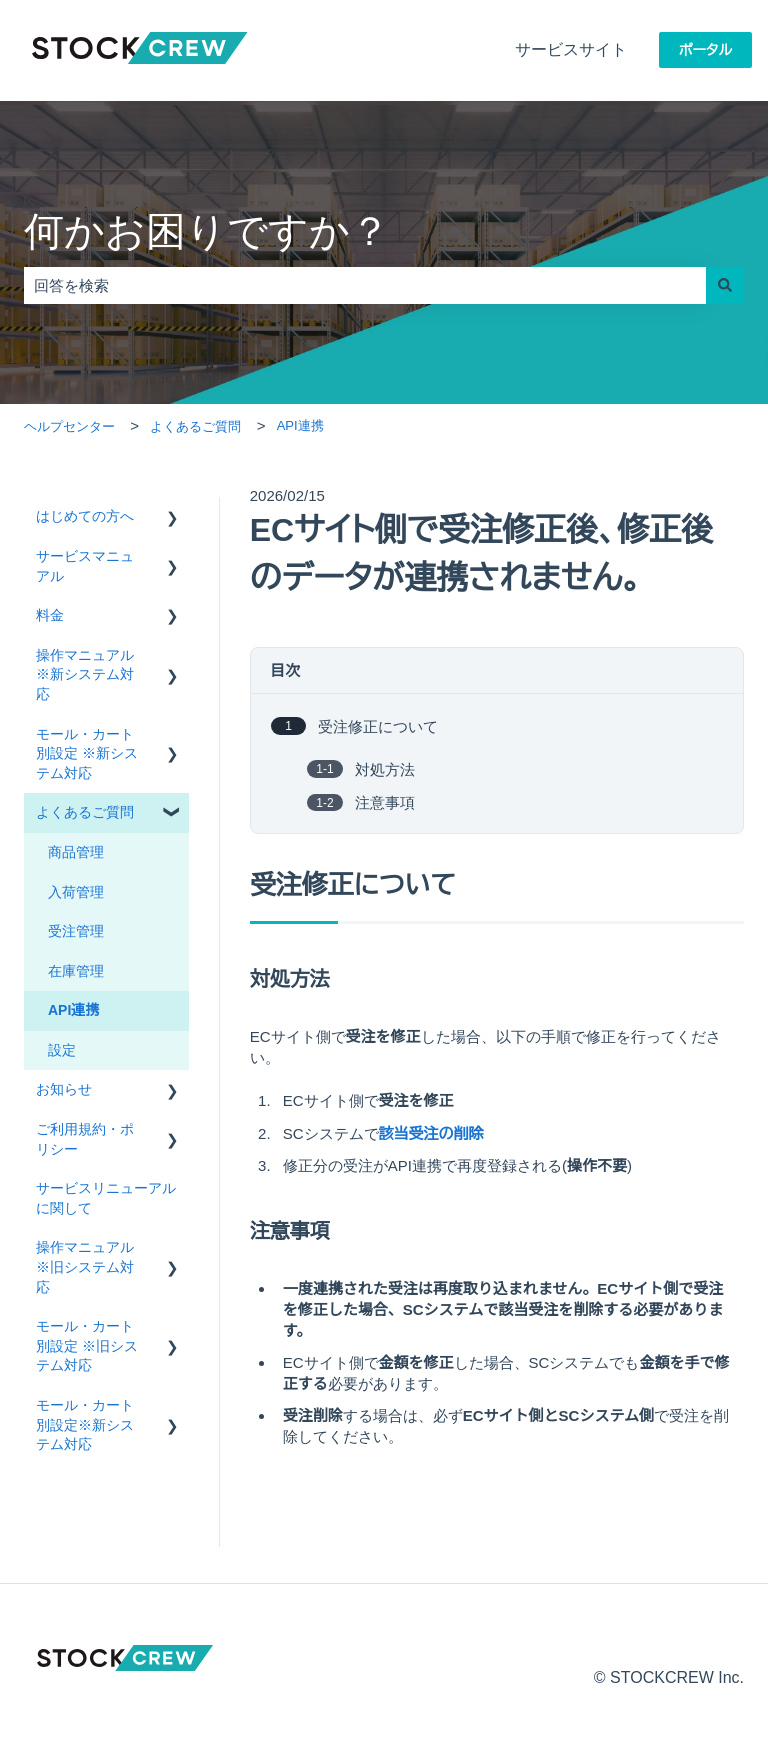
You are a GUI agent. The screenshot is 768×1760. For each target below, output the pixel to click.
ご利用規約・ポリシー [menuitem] (85, 1139)
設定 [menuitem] (62, 1050)
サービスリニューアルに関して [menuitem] (106, 1198)
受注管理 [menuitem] (76, 931)
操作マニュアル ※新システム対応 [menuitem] (85, 674)
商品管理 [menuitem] (76, 852)
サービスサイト (571, 49)
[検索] (725, 285)
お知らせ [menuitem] (64, 1089)
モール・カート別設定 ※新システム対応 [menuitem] (87, 753)
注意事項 (385, 802)
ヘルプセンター (69, 426)
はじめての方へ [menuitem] (85, 516)
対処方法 (385, 768)
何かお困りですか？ (207, 231)
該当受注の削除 (431, 1133)
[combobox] (365, 285)
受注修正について (378, 726)
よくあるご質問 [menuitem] (85, 812)
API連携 (300, 425)
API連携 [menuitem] (73, 1010)
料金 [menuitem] (50, 615)
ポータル (705, 50)
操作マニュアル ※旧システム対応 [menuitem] (85, 1266)
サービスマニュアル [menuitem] (85, 566)
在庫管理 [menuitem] (76, 971)
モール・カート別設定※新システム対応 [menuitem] (85, 1424)
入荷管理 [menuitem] (76, 892)
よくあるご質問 (195, 426)
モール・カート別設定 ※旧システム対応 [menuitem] (87, 1345)
